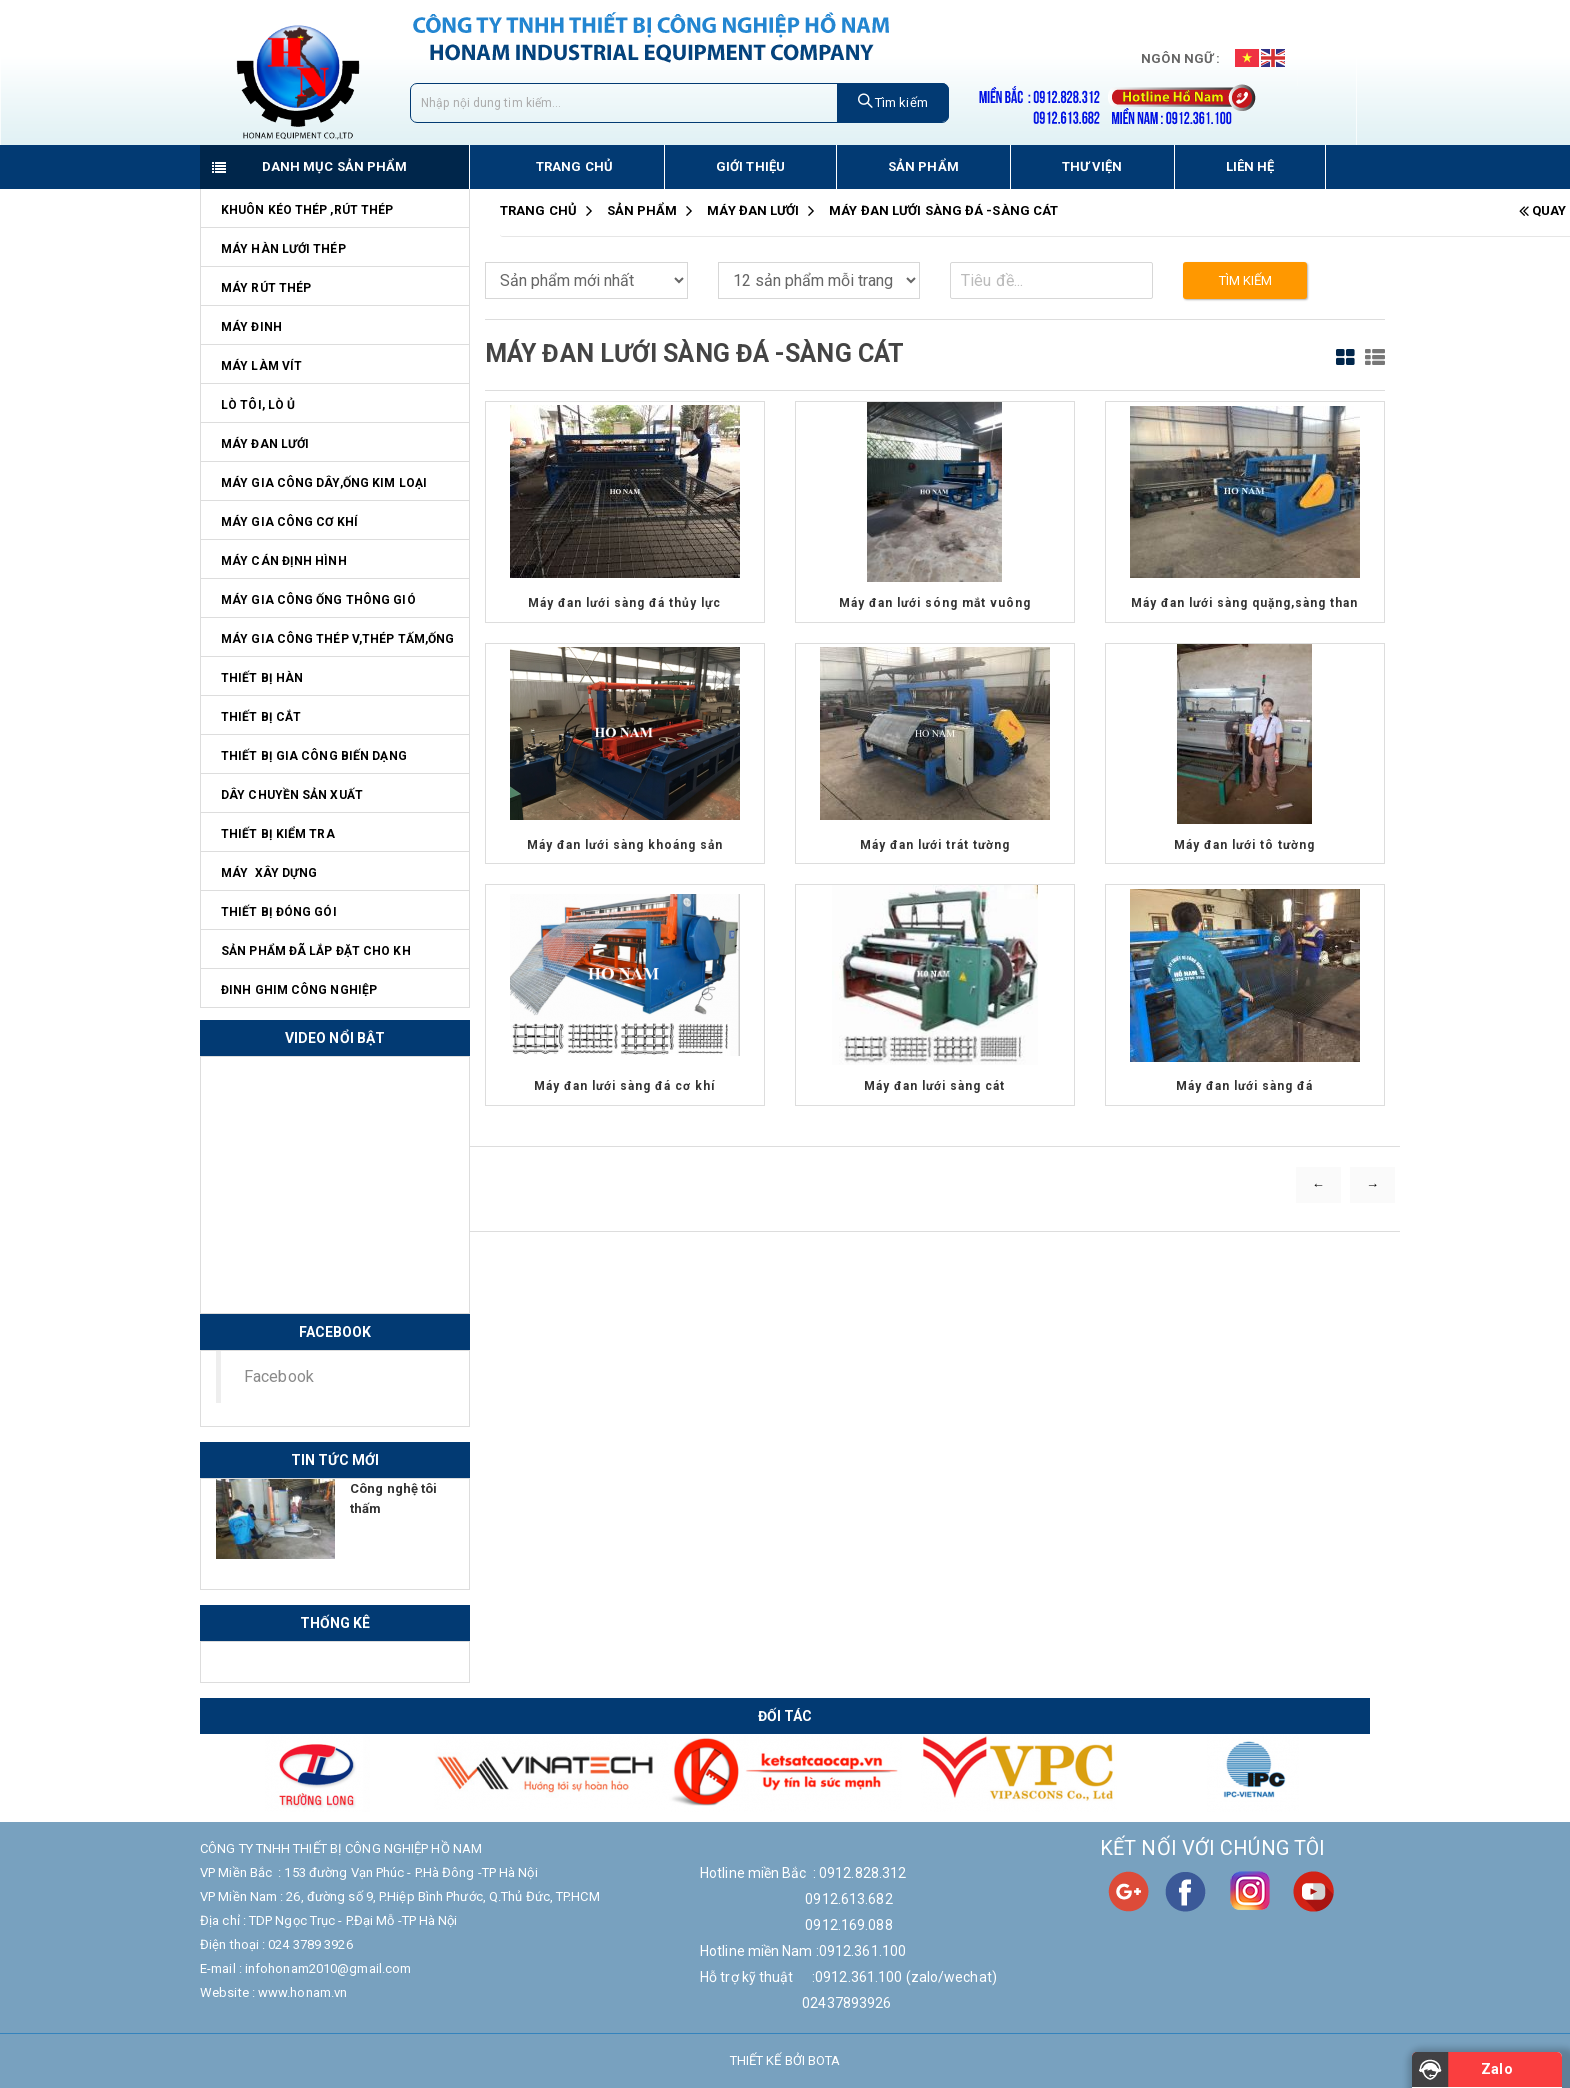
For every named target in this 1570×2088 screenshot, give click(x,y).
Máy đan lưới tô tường (1244, 845)
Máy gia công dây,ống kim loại (324, 483)
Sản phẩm (923, 166)
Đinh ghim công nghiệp (299, 990)
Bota (824, 2060)
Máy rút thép (266, 288)
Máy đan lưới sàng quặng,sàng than (1244, 603)
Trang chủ (574, 166)
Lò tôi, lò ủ (258, 405)
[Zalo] (1487, 2070)
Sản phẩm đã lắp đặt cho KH (316, 951)
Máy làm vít (261, 366)
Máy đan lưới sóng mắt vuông (935, 603)
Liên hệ (1250, 166)
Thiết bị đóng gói (279, 912)
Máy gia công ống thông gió (318, 600)
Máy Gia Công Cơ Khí (289, 522)
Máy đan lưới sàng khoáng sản (625, 845)
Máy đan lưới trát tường (935, 845)
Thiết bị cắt (261, 717)
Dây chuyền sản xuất (292, 795)
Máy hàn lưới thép (283, 249)
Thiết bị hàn (262, 678)
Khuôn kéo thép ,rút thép (307, 210)
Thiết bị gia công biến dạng (314, 756)
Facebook (279, 1376)
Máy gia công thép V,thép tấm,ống (337, 639)
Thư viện (1092, 166)
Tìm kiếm (893, 102)
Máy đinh (251, 327)
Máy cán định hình (284, 561)
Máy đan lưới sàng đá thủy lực (624, 603)
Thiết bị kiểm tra (278, 834)
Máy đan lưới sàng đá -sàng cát (944, 210)
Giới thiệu (750, 166)
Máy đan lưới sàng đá (1244, 1086)
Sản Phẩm (642, 210)
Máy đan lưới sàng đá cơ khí (624, 1086)
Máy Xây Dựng (269, 873)
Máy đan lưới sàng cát (934, 1086)
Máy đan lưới (265, 444)
